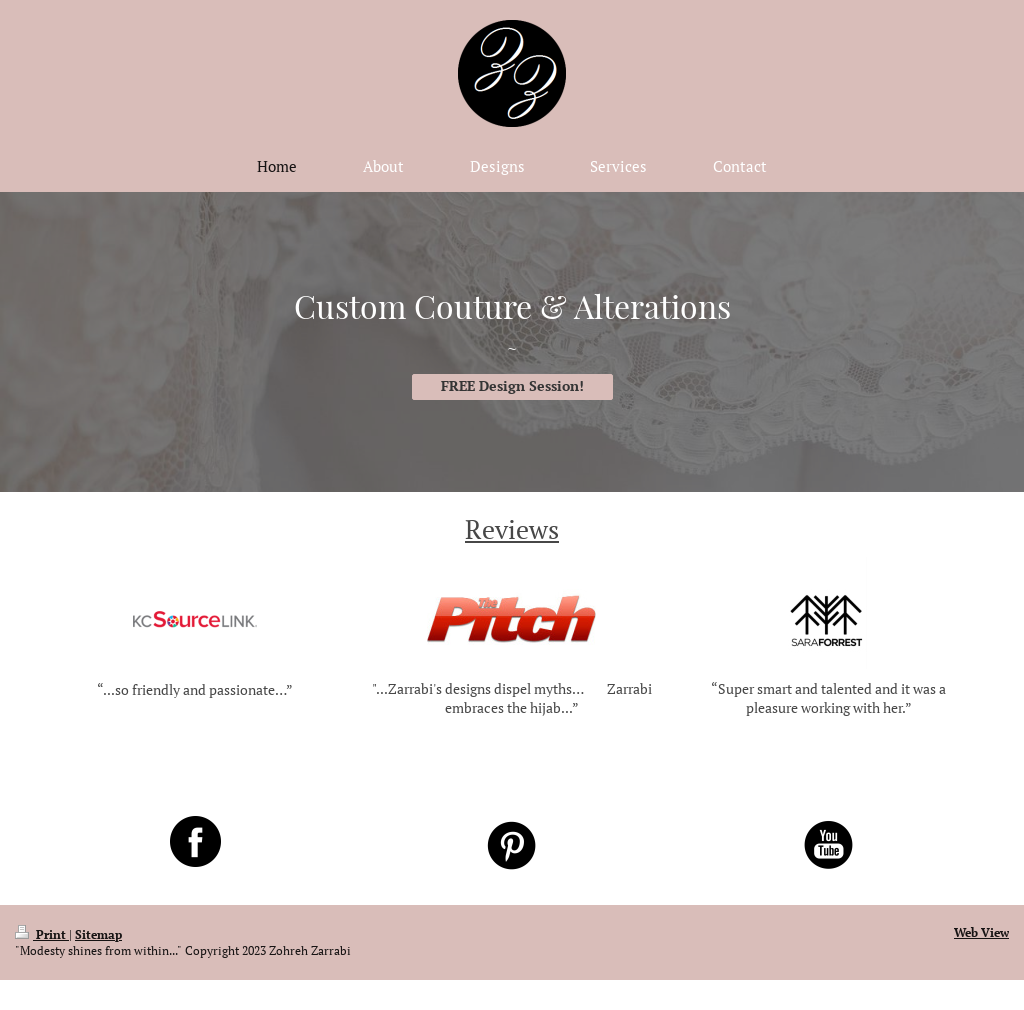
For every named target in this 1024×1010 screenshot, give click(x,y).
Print (42, 934)
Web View (981, 932)
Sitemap (98, 934)
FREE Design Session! (512, 385)
